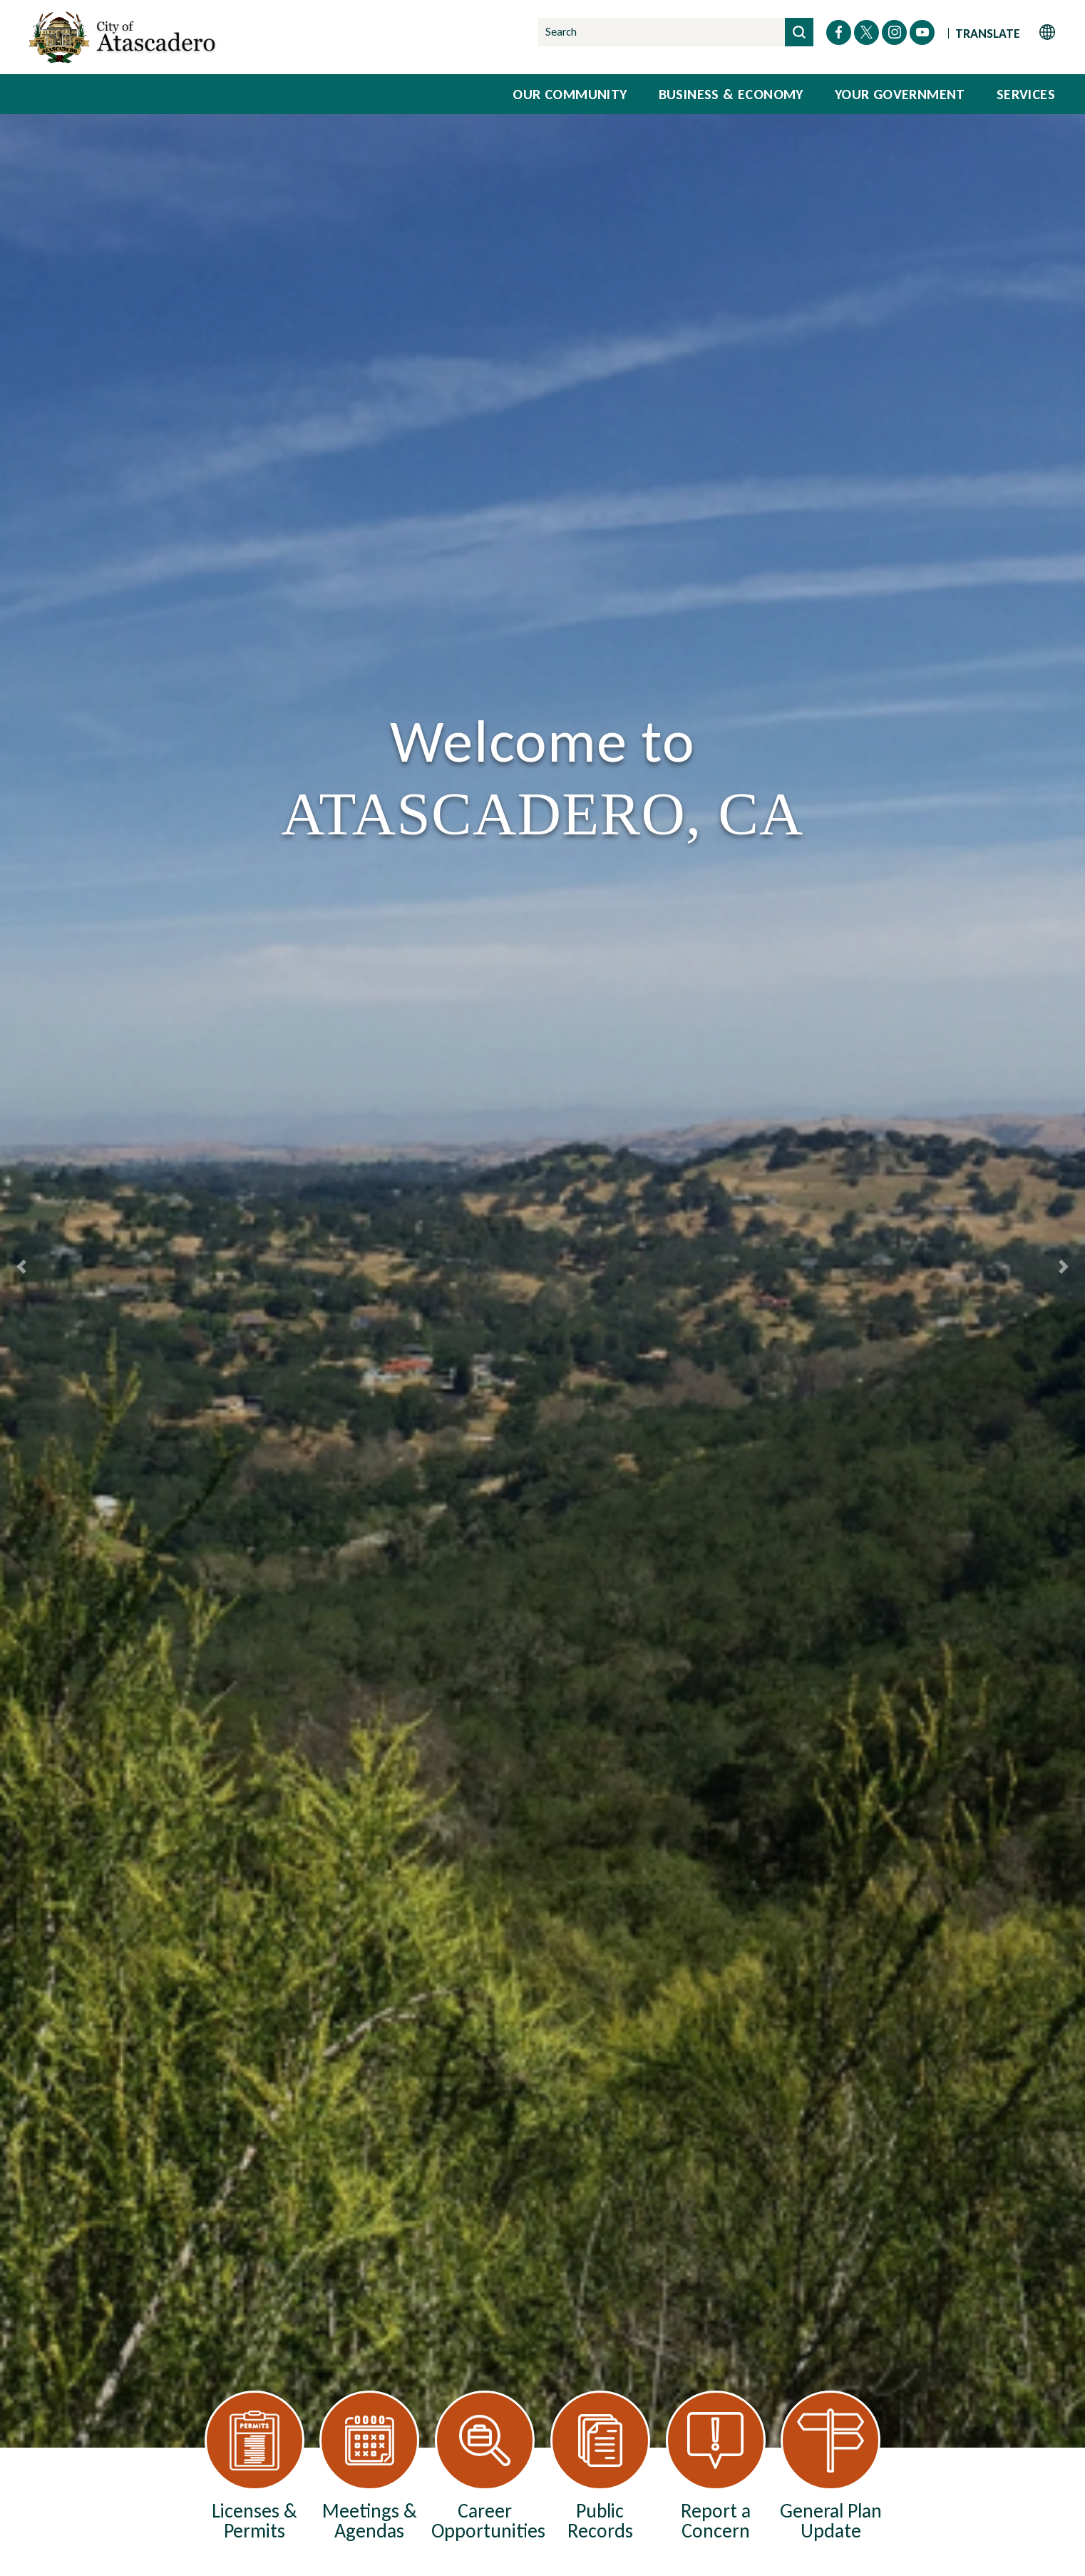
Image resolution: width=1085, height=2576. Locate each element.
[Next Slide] (1063, 1267)
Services (1026, 94)
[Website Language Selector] (1005, 32)
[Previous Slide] (21, 1267)
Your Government (900, 94)
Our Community (570, 94)
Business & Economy (731, 94)
